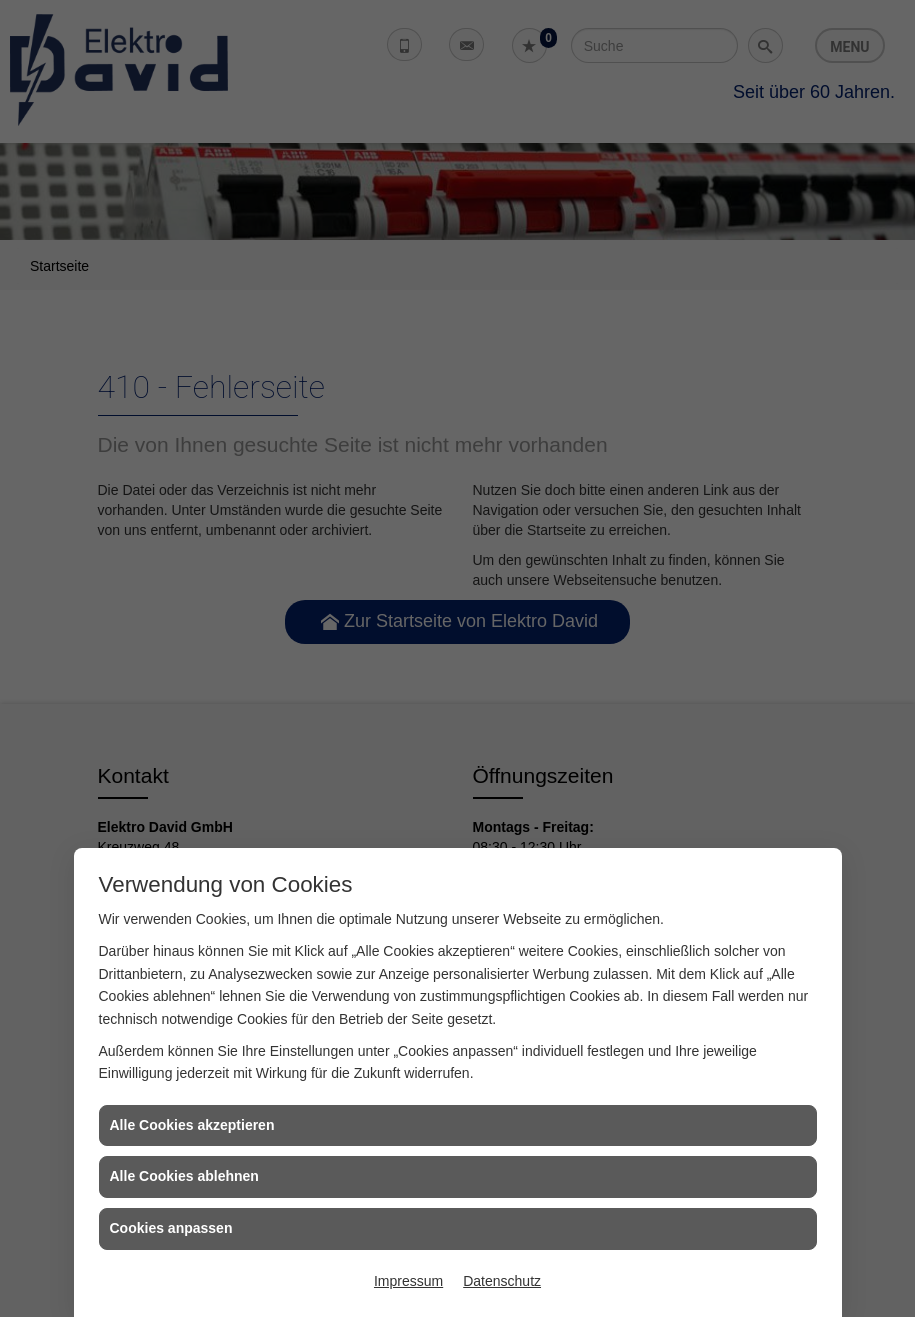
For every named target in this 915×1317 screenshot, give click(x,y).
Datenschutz (502, 1281)
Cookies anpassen (171, 1228)
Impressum (408, 1281)
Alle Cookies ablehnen (184, 1176)
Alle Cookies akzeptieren (192, 1125)
